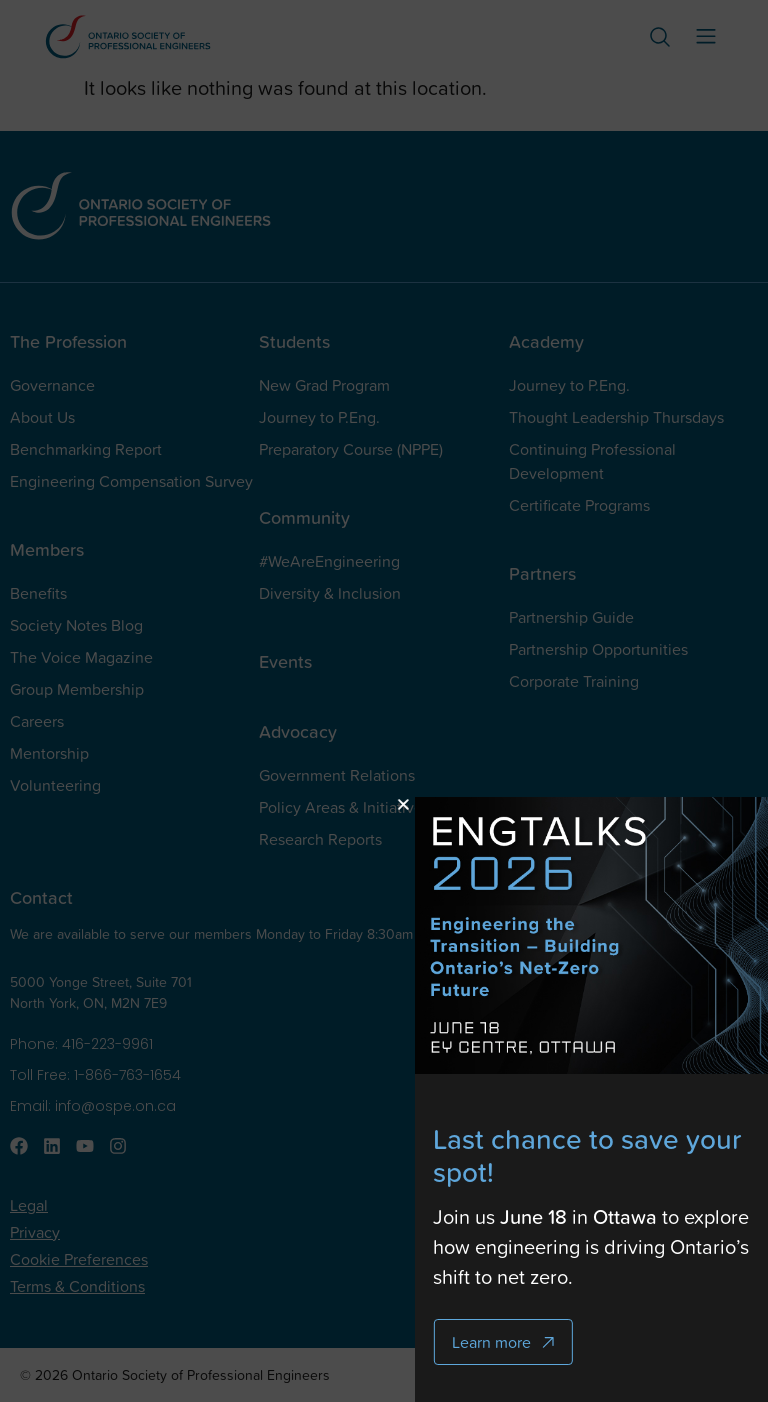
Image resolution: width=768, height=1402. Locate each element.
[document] (384, 701)
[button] (504, 804)
